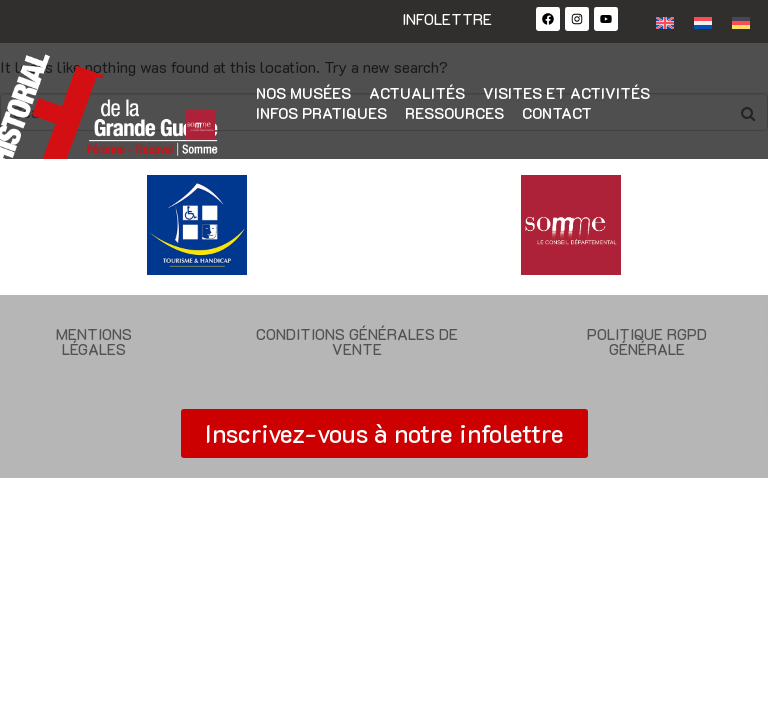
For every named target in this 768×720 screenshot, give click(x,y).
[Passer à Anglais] (665, 21)
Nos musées (303, 93)
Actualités (417, 93)
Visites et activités (566, 93)
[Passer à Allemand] (741, 21)
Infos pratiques (321, 113)
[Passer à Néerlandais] (703, 21)
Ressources (454, 113)
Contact (557, 113)
